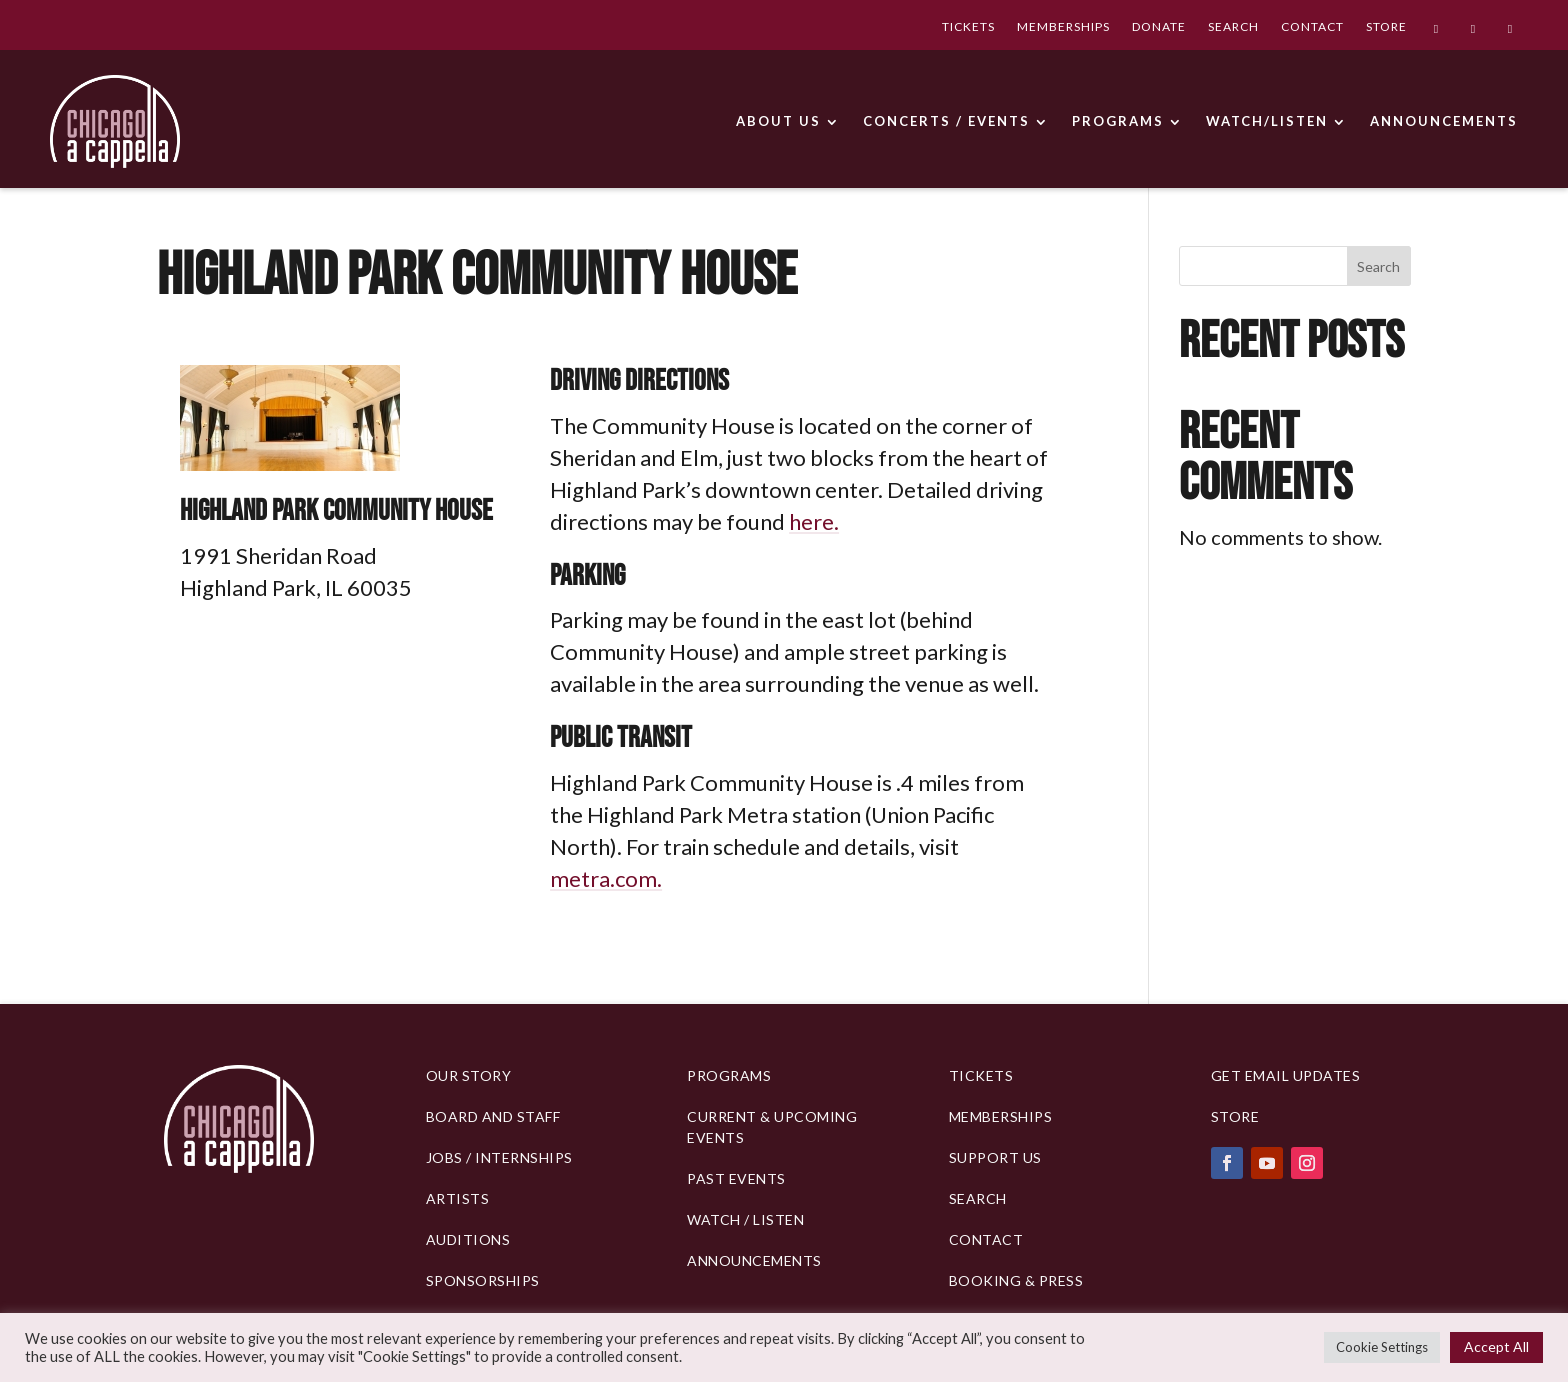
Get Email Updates (1286, 1075)
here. (814, 521)
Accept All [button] (1496, 1346)
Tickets (981, 1075)
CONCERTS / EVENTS (946, 121)
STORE (1386, 28)
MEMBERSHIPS (1063, 28)
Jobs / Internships (499, 1157)
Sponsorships (483, 1280)
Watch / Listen (745, 1219)
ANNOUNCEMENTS (1444, 121)
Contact (986, 1239)
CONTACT (1312, 28)
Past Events (736, 1178)
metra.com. (606, 878)
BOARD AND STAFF (493, 1116)
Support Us (995, 1157)
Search (1378, 266)
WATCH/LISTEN (1267, 121)
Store (1235, 1116)
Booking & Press (1016, 1280)
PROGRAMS (1118, 121)
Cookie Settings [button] (1382, 1347)
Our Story (469, 1075)
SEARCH (1233, 28)
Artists (458, 1198)
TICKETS (968, 28)
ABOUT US (778, 121)
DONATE (1159, 28)
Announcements (754, 1260)
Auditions (468, 1239)
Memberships (1001, 1116)
